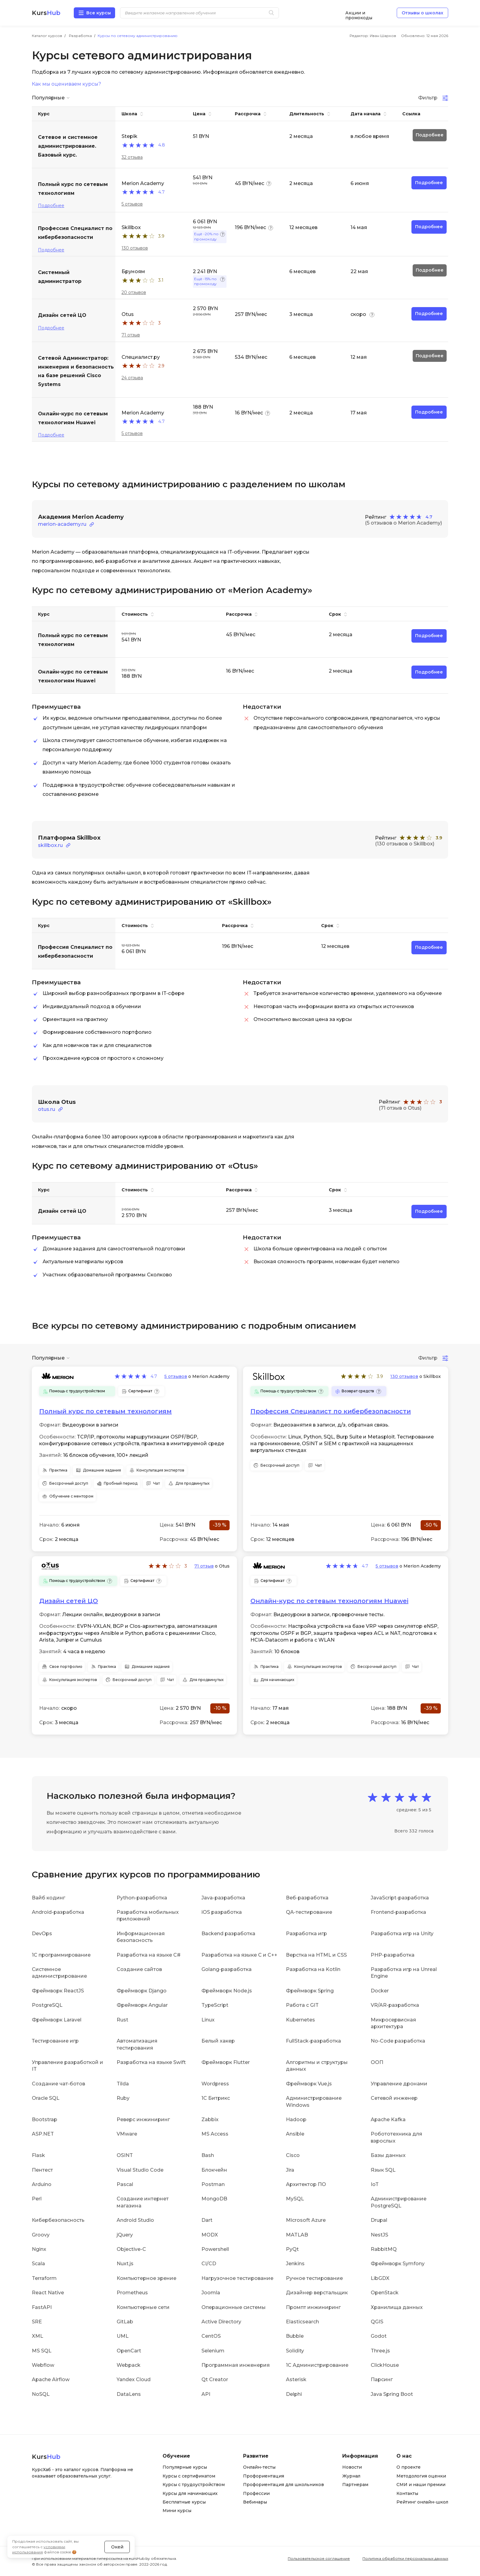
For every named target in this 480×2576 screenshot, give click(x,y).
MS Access (214, 2134)
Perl (37, 2199)
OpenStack (385, 2293)
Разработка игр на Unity (402, 1933)
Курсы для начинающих (190, 2493)
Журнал (351, 2476)
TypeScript (214, 2005)
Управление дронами (399, 2084)
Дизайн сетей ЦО (68, 1601)
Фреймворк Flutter (225, 2062)
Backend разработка (228, 1933)
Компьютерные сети (143, 2307)
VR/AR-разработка (395, 2005)
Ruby (123, 2098)
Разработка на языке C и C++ (239, 1955)
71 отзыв (131, 335)
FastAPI (42, 2307)
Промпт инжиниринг (313, 2307)
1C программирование (61, 1955)
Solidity (295, 2351)
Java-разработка (223, 1898)
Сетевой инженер (394, 2098)
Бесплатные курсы (184, 2502)
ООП (377, 2062)
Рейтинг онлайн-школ (422, 2502)
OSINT (125, 2155)
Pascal (125, 2184)
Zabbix (210, 2119)
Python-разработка (142, 1898)
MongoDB (214, 2199)
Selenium (212, 2351)
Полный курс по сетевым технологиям (105, 1411)
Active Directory (221, 2322)
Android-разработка (58, 1912)
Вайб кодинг (48, 1898)
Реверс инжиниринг (143, 2119)
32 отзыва (132, 157)
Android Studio (135, 2220)
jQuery (125, 2235)
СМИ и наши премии (420, 2484)
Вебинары (255, 2502)
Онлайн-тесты (259, 2467)
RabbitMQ (384, 2249)
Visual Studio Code (140, 2170)
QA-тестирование (309, 1912)
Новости (352, 2467)
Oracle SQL (45, 2098)
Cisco (293, 2155)
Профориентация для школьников (283, 2484)
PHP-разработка (392, 1955)
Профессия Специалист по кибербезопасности (330, 1411)
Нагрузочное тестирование (237, 2278)
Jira (290, 2170)
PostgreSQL (47, 2005)
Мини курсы (177, 2510)
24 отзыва (132, 377)
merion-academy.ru (62, 524)
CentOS (211, 2336)
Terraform (44, 2278)
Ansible (295, 2134)
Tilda (123, 2084)
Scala (38, 2263)
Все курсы (98, 13)
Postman (213, 2184)
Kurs (46, 13)
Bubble (295, 2336)
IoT (375, 2184)
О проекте (408, 2467)
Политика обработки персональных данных (405, 2558)
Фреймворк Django (142, 1991)
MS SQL (41, 2351)
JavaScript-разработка (400, 1898)
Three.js (380, 2351)
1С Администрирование (317, 2365)
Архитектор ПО (306, 2184)
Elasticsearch (302, 2322)
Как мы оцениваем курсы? (66, 84)
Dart (206, 2220)
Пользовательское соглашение (319, 2558)
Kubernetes (300, 2019)
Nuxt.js (125, 2263)
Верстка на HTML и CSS (316, 1955)
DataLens (129, 2394)
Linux (208, 2019)
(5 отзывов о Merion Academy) (403, 523)
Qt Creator (214, 2379)
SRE (37, 2322)
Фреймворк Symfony (398, 2263)
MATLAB (297, 2235)
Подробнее (51, 205)
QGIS (377, 2322)
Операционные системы (233, 2307)
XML (37, 2336)
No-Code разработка (398, 2041)
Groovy (41, 2235)
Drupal (379, 2220)
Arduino (41, 2184)
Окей (117, 2546)
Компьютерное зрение (146, 2278)
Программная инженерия (235, 2365)
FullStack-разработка (313, 2041)
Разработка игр (306, 1933)
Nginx (39, 2249)
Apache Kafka (388, 2119)
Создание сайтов (139, 1969)
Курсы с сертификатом (189, 2476)
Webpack (129, 2365)
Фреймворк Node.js (226, 1991)
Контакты (407, 2493)
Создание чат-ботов (58, 2084)
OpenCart (129, 2351)
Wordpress (215, 2084)
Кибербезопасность (58, 2220)
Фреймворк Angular (142, 2005)
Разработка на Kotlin (313, 1969)
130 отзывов (135, 248)
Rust (122, 2019)
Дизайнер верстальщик (317, 2293)
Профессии (256, 2493)
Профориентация (263, 2476)
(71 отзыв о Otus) (400, 1108)
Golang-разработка (226, 1969)
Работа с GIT (302, 2005)
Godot (379, 2336)
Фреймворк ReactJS (58, 1991)
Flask (38, 2155)
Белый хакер (218, 2041)
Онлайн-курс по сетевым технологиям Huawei (329, 1601)
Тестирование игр (55, 2041)
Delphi (294, 2394)
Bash (207, 2155)
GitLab (125, 2322)
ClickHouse (385, 2365)
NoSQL (41, 2394)
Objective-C (131, 2249)
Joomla (210, 2293)
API (205, 2394)
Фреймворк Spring (310, 1991)
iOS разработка (221, 1912)
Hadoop (296, 2119)
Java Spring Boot (392, 2394)
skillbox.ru (50, 845)
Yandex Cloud (134, 2379)
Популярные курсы (185, 2467)
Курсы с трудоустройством (194, 2484)
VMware (127, 2134)
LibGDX (380, 2278)
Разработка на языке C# (149, 1955)
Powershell (215, 2249)
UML (123, 2336)
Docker (380, 1991)
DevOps (42, 1933)
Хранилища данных (397, 2307)
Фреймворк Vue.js (309, 2084)
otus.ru (46, 1109)
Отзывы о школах (422, 13)
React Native (48, 2293)
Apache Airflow (50, 2379)
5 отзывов (132, 204)
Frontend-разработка (398, 1912)
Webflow (43, 2365)
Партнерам (355, 2484)
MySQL (295, 2199)
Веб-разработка (307, 1898)
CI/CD (208, 2263)
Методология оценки (421, 2476)
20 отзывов (134, 292)
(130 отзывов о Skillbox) (404, 844)
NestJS (379, 2235)
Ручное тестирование (314, 2278)
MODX (209, 2235)
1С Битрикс (215, 2098)
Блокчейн (214, 2170)
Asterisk (296, 2379)
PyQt (292, 2249)
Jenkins (295, 2263)
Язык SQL (383, 2170)
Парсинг (382, 2379)
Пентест (42, 2170)
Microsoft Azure (306, 2220)
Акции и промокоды (358, 13)
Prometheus (132, 2293)
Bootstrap (44, 2119)
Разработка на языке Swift (151, 2062)
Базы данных (388, 2155)
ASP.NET (43, 2134)
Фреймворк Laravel (56, 2019)
